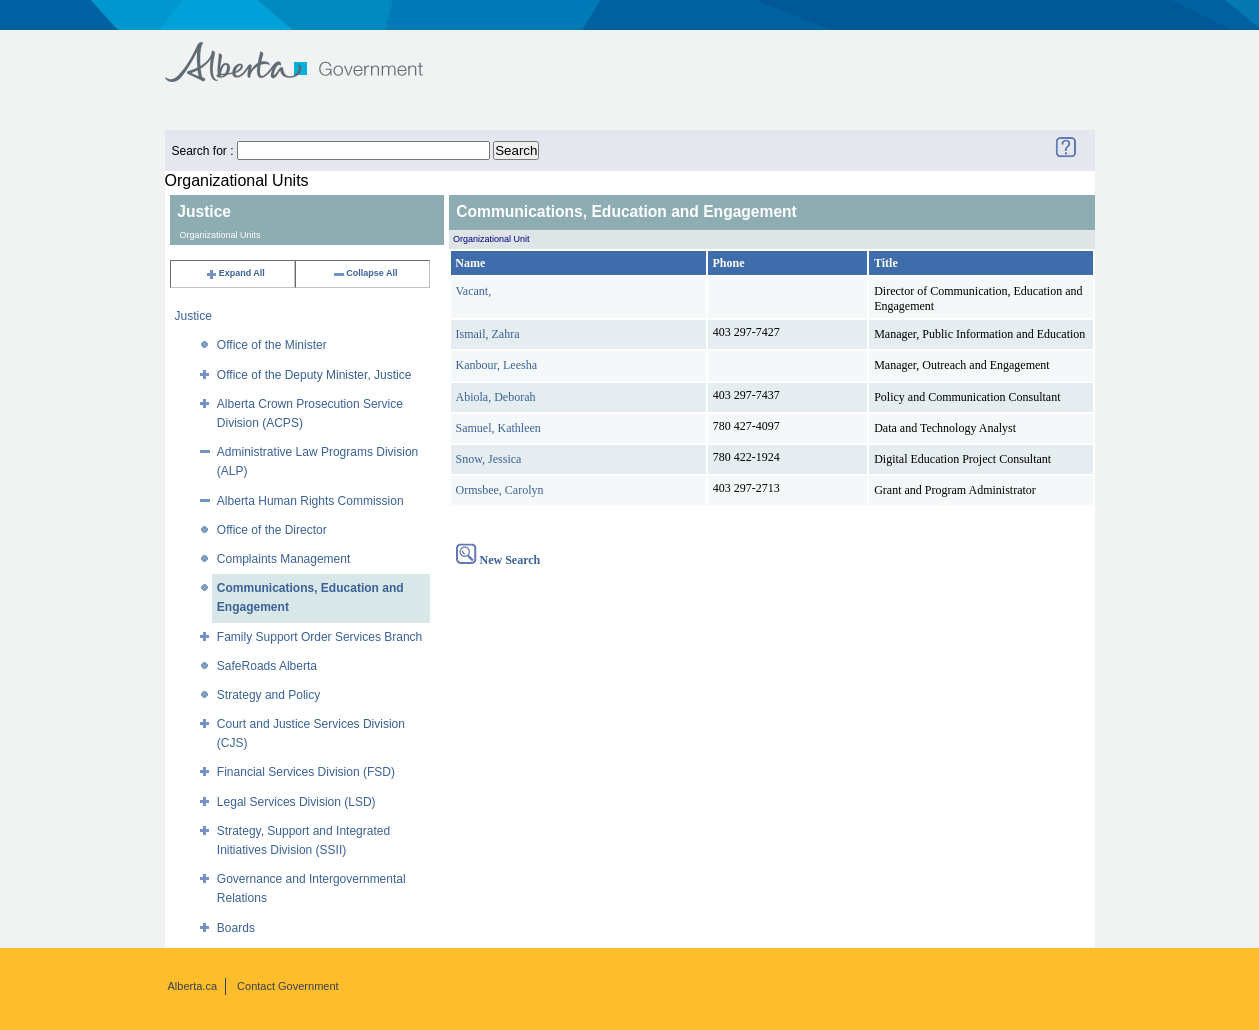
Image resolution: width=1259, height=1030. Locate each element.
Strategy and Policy (268, 695)
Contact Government (288, 986)
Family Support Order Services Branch (319, 637)
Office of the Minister (272, 345)
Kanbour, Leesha (497, 365)
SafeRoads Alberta (267, 666)
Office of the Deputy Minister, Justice (314, 375)
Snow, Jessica (489, 459)
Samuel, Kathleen (498, 428)
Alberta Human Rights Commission (310, 501)
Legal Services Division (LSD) (296, 802)
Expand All (235, 273)
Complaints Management (283, 559)
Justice (193, 316)
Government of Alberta (310, 52)
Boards (236, 928)
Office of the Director (272, 530)
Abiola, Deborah (496, 397)
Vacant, (474, 291)
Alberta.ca (193, 986)
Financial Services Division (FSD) (306, 772)
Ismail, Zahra (488, 334)
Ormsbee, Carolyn (500, 490)
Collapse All (364, 273)
